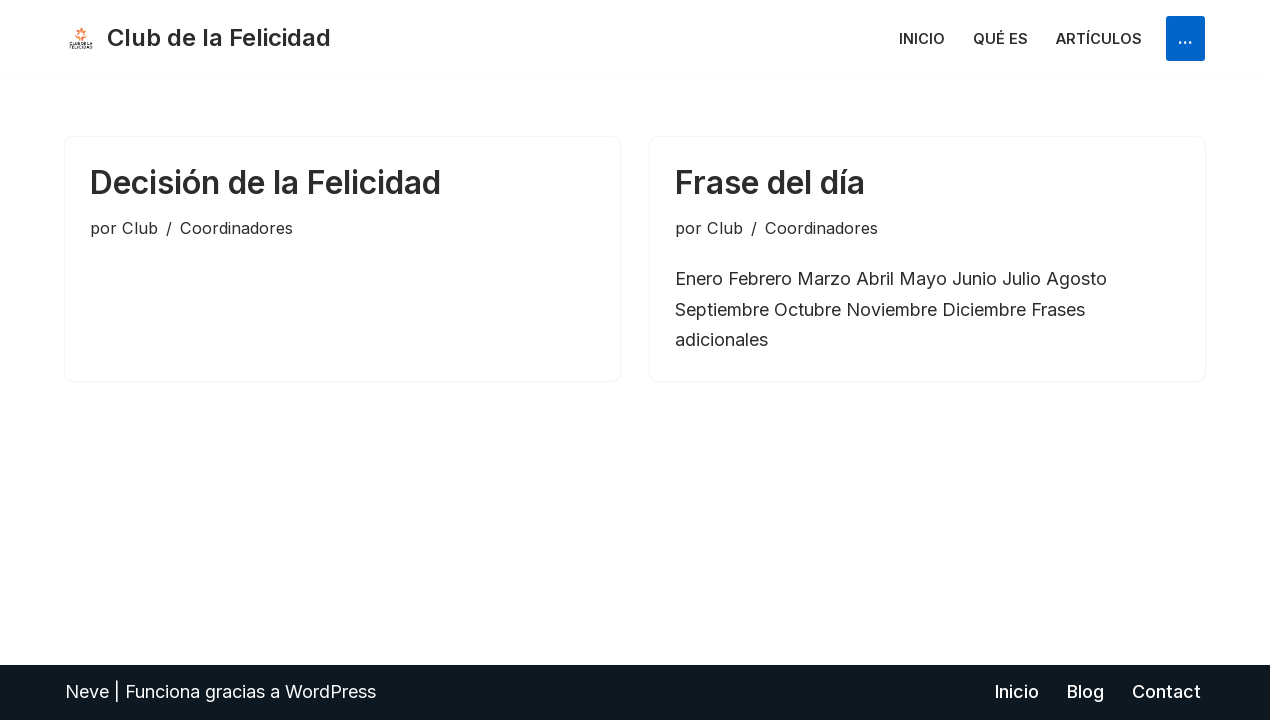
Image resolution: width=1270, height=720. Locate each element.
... (1185, 37)
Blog (1085, 691)
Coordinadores (236, 228)
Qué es (1000, 38)
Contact (1166, 691)
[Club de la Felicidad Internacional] (198, 38)
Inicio (922, 38)
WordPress (330, 691)
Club (140, 228)
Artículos (1099, 38)
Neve (87, 691)
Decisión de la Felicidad (265, 182)
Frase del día (770, 182)
